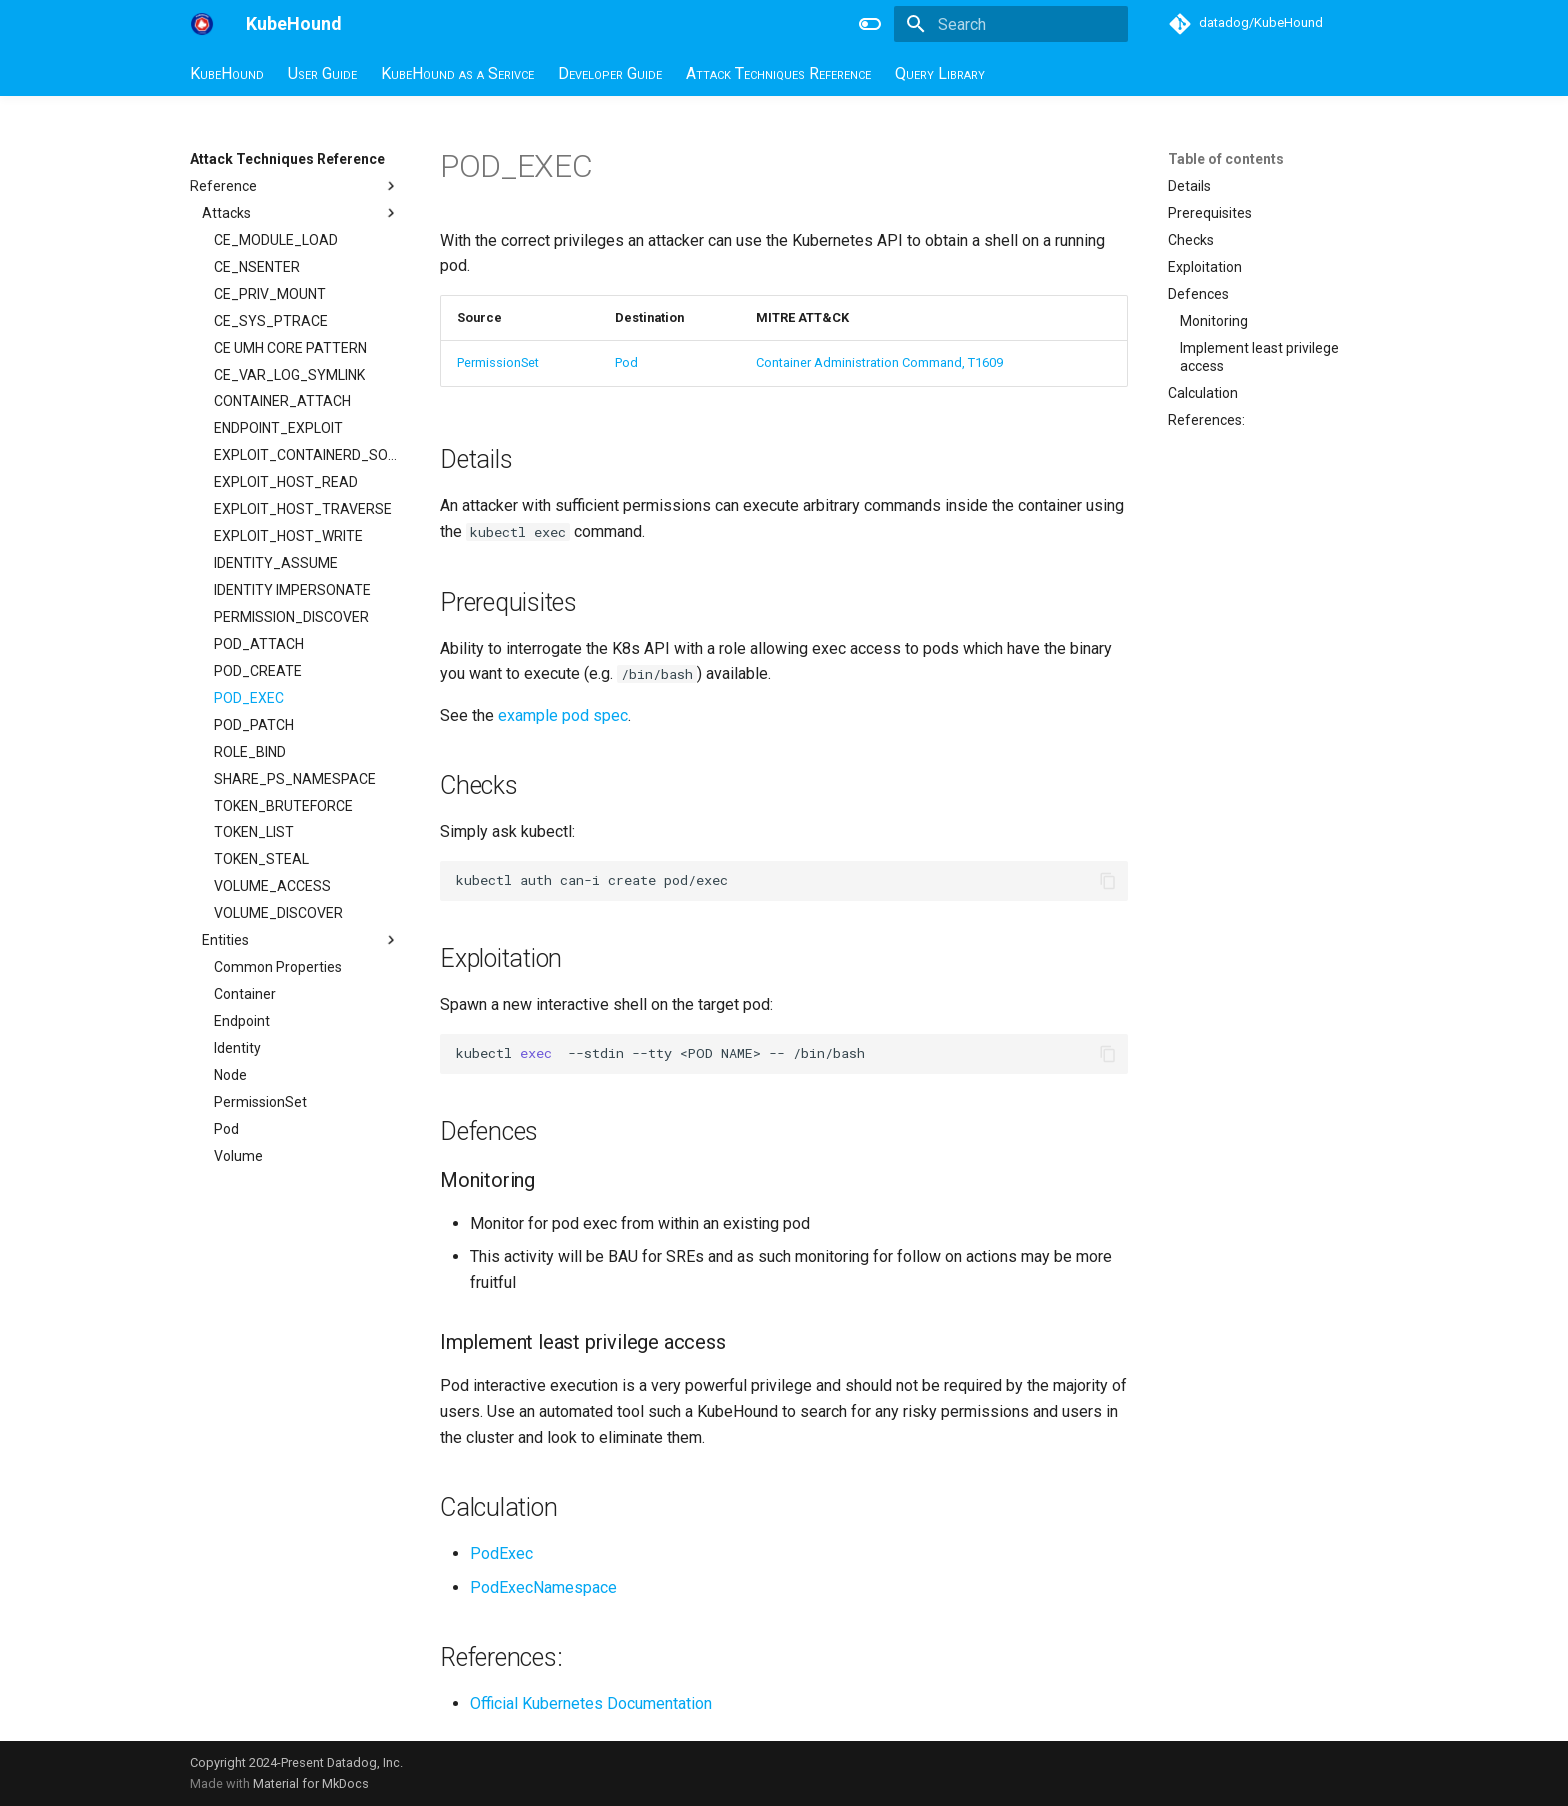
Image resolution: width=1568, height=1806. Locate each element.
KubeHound (227, 73)
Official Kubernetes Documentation (591, 1703)
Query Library (940, 73)
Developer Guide (610, 73)
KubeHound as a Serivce (457, 73)
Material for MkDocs (311, 1783)
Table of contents (1226, 159)
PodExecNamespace (543, 1587)
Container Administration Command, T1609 (879, 362)
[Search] (1011, 24)
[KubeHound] (202, 24)
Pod (626, 362)
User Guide (322, 73)
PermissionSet (498, 362)
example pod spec (563, 715)
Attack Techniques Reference (778, 73)
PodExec (501, 1553)
